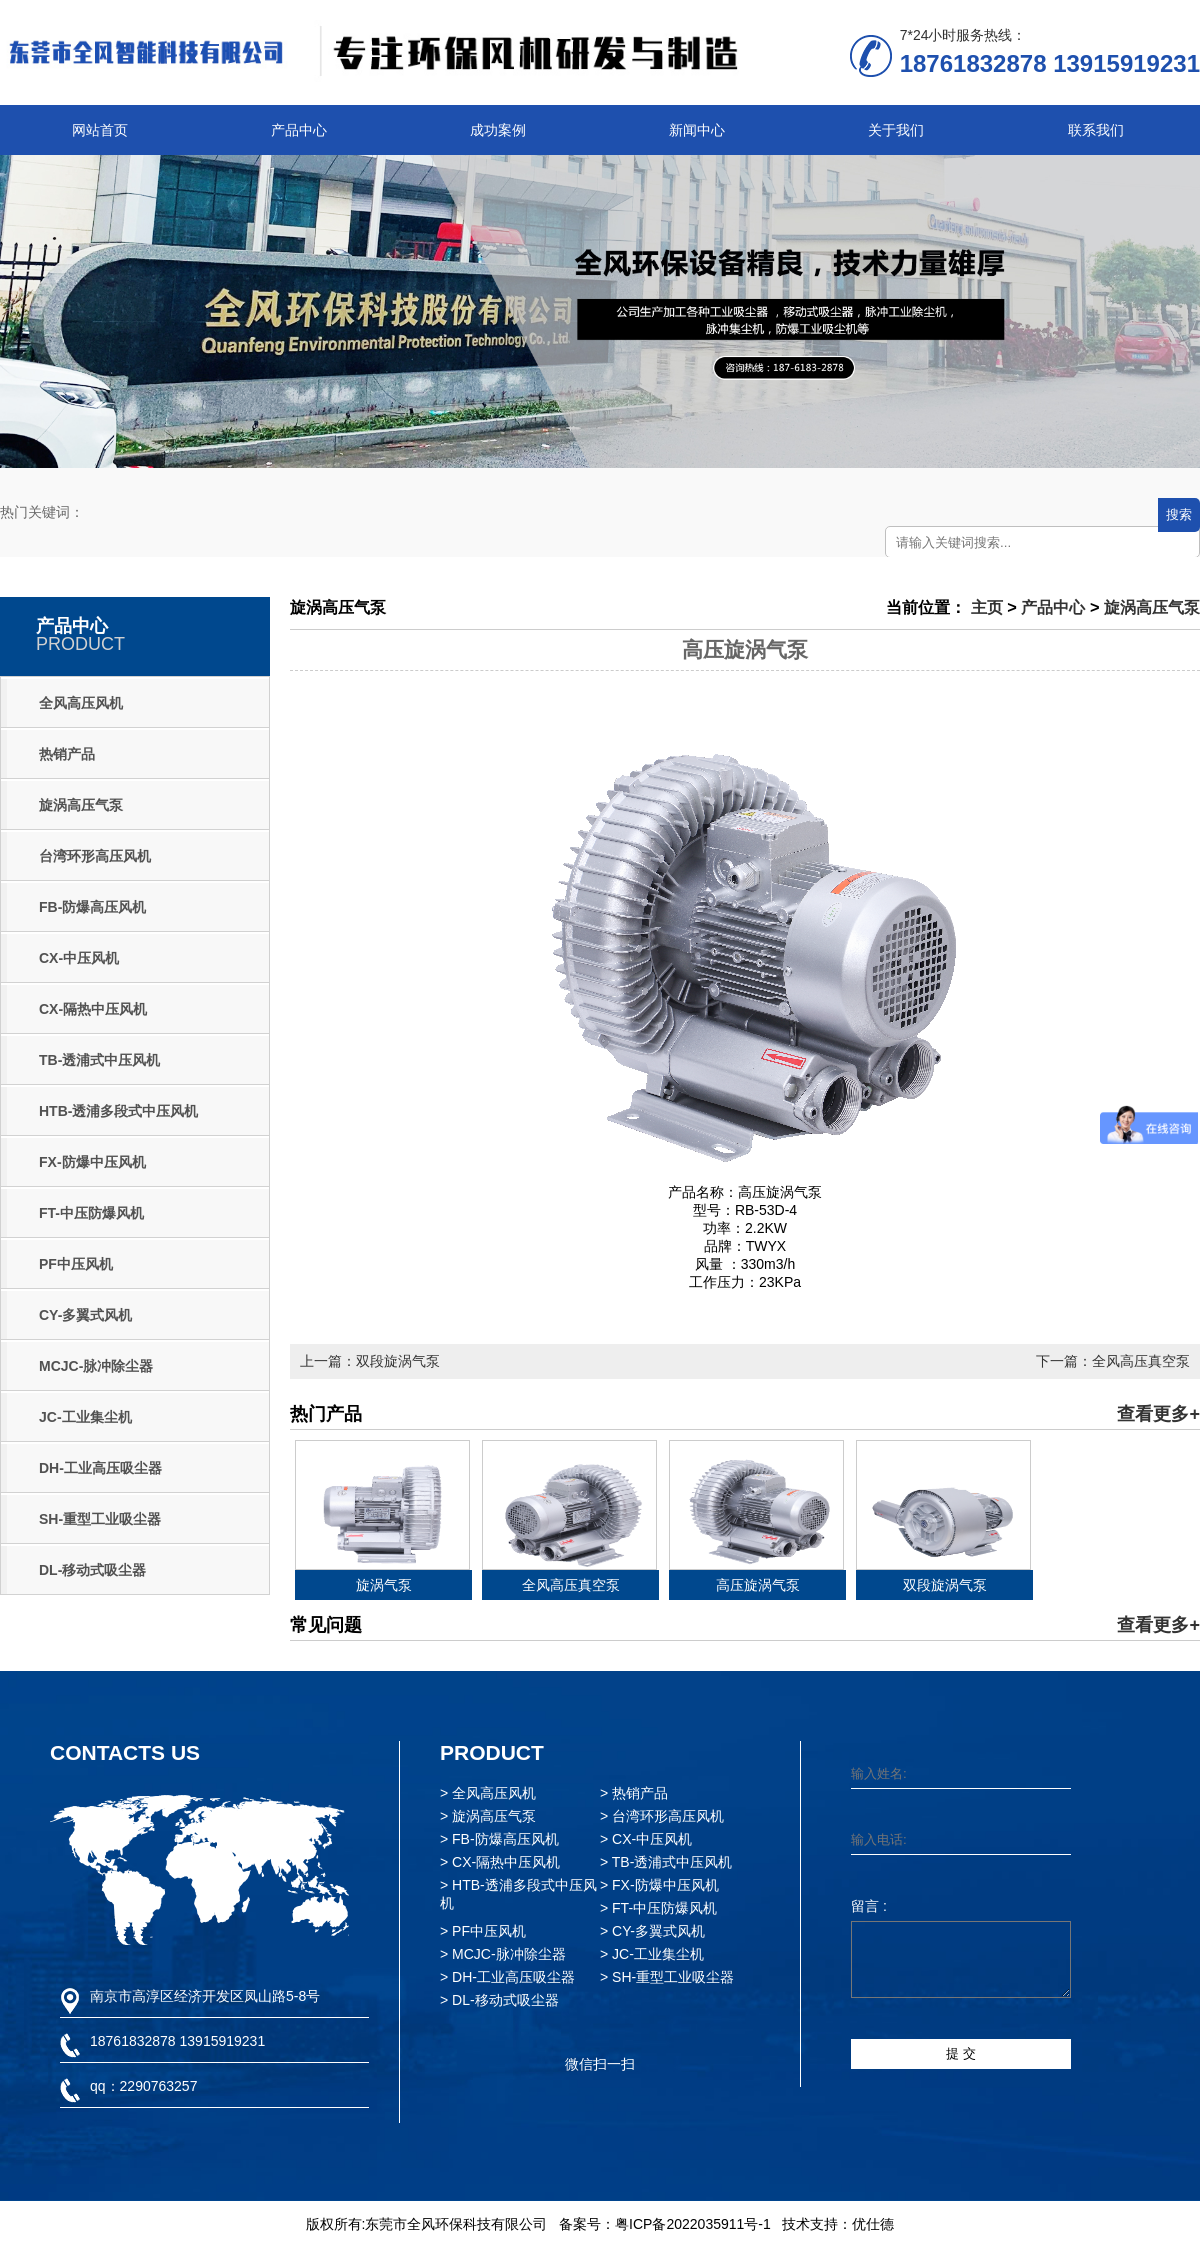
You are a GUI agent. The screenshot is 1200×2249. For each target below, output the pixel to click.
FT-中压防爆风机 (91, 1213)
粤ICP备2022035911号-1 (693, 2224)
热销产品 (67, 754)
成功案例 (498, 130)
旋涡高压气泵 (81, 805)
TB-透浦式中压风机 (99, 1060)
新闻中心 (697, 130)
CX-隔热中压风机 (93, 1009)
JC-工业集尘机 (85, 1417)
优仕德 (873, 2224)
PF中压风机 (76, 1264)
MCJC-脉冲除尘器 (96, 1366)
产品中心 (299, 130)
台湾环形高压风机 (95, 856)
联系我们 (1096, 130)
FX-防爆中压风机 (92, 1162)
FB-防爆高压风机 (92, 907)
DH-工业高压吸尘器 (100, 1468)
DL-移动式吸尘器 (92, 1570)
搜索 (1179, 514)
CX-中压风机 (79, 958)
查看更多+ (1158, 1414)
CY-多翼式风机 (85, 1315)
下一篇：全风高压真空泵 (1113, 1361)
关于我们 (896, 130)
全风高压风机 (81, 703)
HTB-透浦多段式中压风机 (118, 1111)
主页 (987, 607)
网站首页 (100, 130)
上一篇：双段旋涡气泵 (370, 1361)
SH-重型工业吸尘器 (100, 1519)
